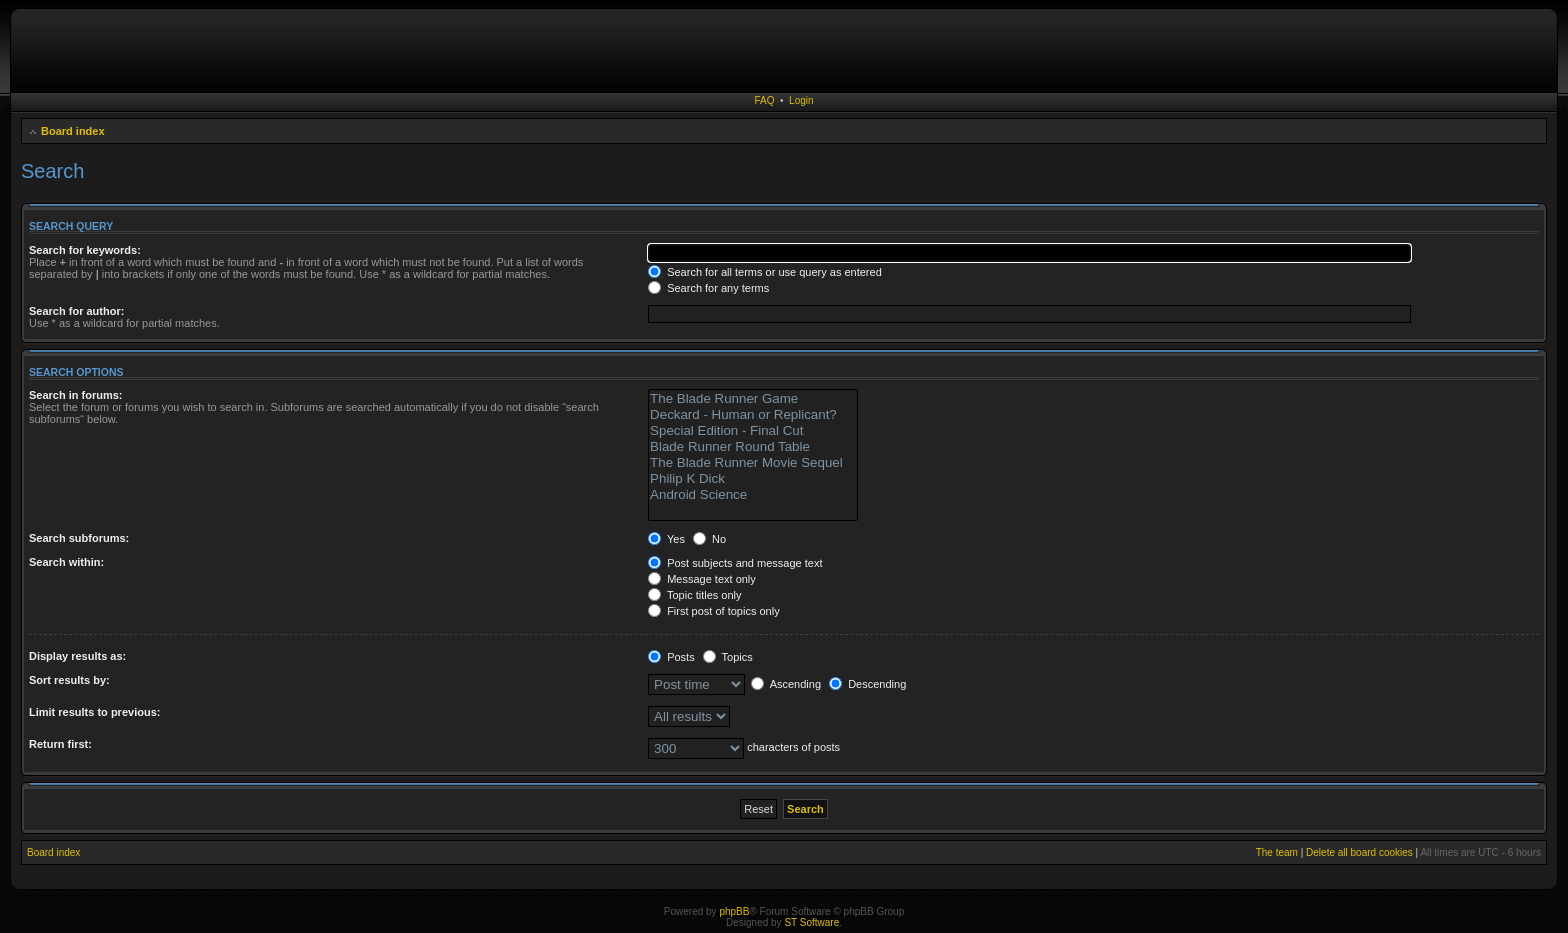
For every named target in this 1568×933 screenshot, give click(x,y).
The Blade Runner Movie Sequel (753, 463)
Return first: (60, 744)
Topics (728, 657)
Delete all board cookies (1359, 852)
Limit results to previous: (94, 712)
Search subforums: (79, 538)
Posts (671, 657)
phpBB (734, 911)
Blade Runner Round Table (753, 447)
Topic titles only (694, 595)
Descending (867, 684)
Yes (666, 539)
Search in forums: (76, 395)
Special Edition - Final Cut (753, 431)
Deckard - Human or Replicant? (753, 415)
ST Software (811, 922)
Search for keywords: (85, 250)
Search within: (66, 562)
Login (801, 100)
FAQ (764, 100)
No (709, 539)
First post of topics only (714, 611)
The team (1277, 852)
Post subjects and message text (735, 563)
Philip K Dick (753, 479)
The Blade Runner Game (753, 399)
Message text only (702, 579)
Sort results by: (69, 680)
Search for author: (76, 311)
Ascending (786, 684)
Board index (73, 131)
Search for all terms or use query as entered (765, 272)
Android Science (753, 495)
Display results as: (77, 656)
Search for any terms (708, 288)
